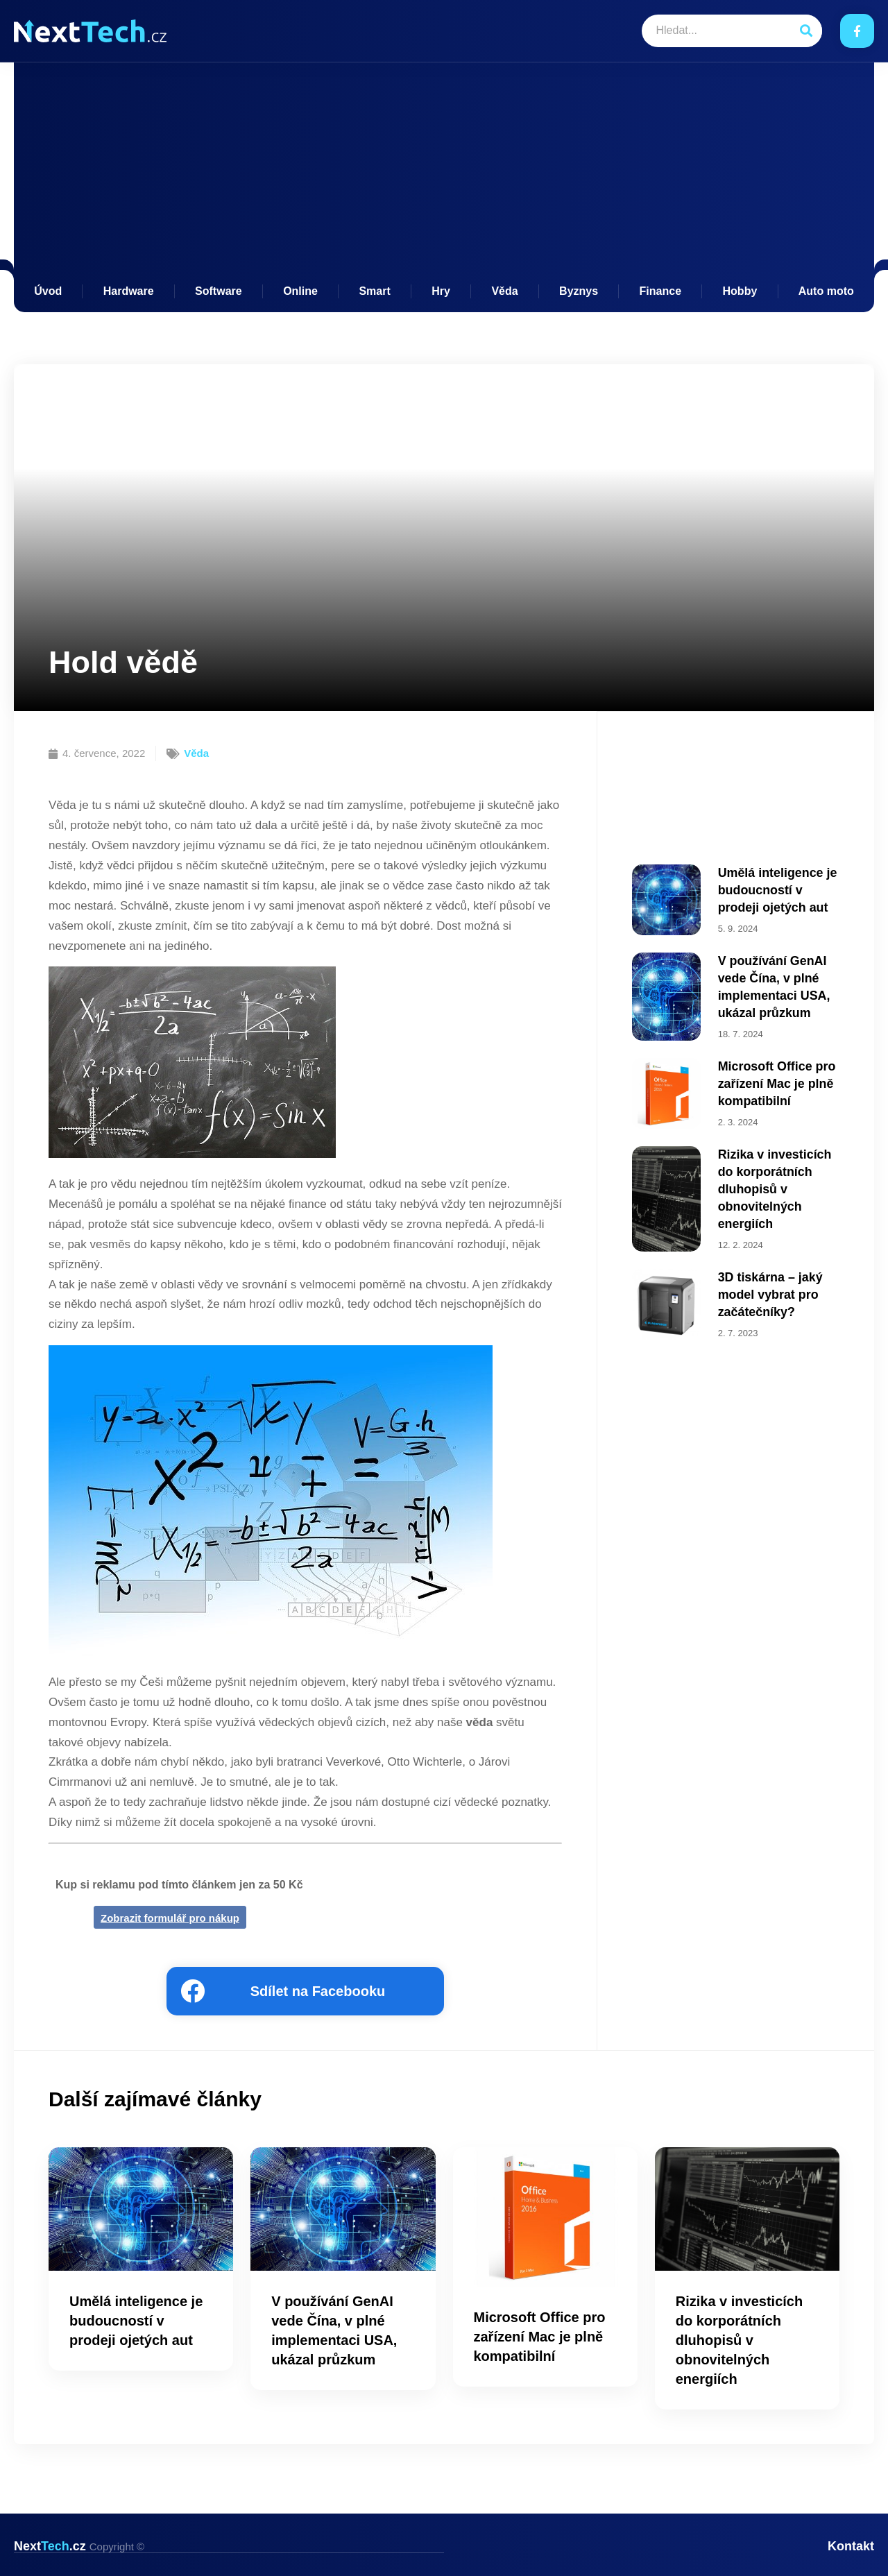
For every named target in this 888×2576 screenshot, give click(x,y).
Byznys (578, 291)
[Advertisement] (444, 180)
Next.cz (79, 2546)
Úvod (48, 291)
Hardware (128, 291)
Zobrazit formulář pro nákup (170, 1918)
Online (300, 291)
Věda (504, 291)
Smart (374, 291)
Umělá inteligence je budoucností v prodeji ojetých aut (776, 886)
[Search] (805, 31)
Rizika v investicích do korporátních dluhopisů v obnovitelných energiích (777, 1166)
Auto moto (826, 291)
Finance (660, 291)
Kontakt (851, 2546)
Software (218, 291)
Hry (441, 291)
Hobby (740, 291)
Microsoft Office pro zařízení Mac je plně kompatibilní (770, 1067)
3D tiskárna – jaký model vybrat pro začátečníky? (765, 1263)
